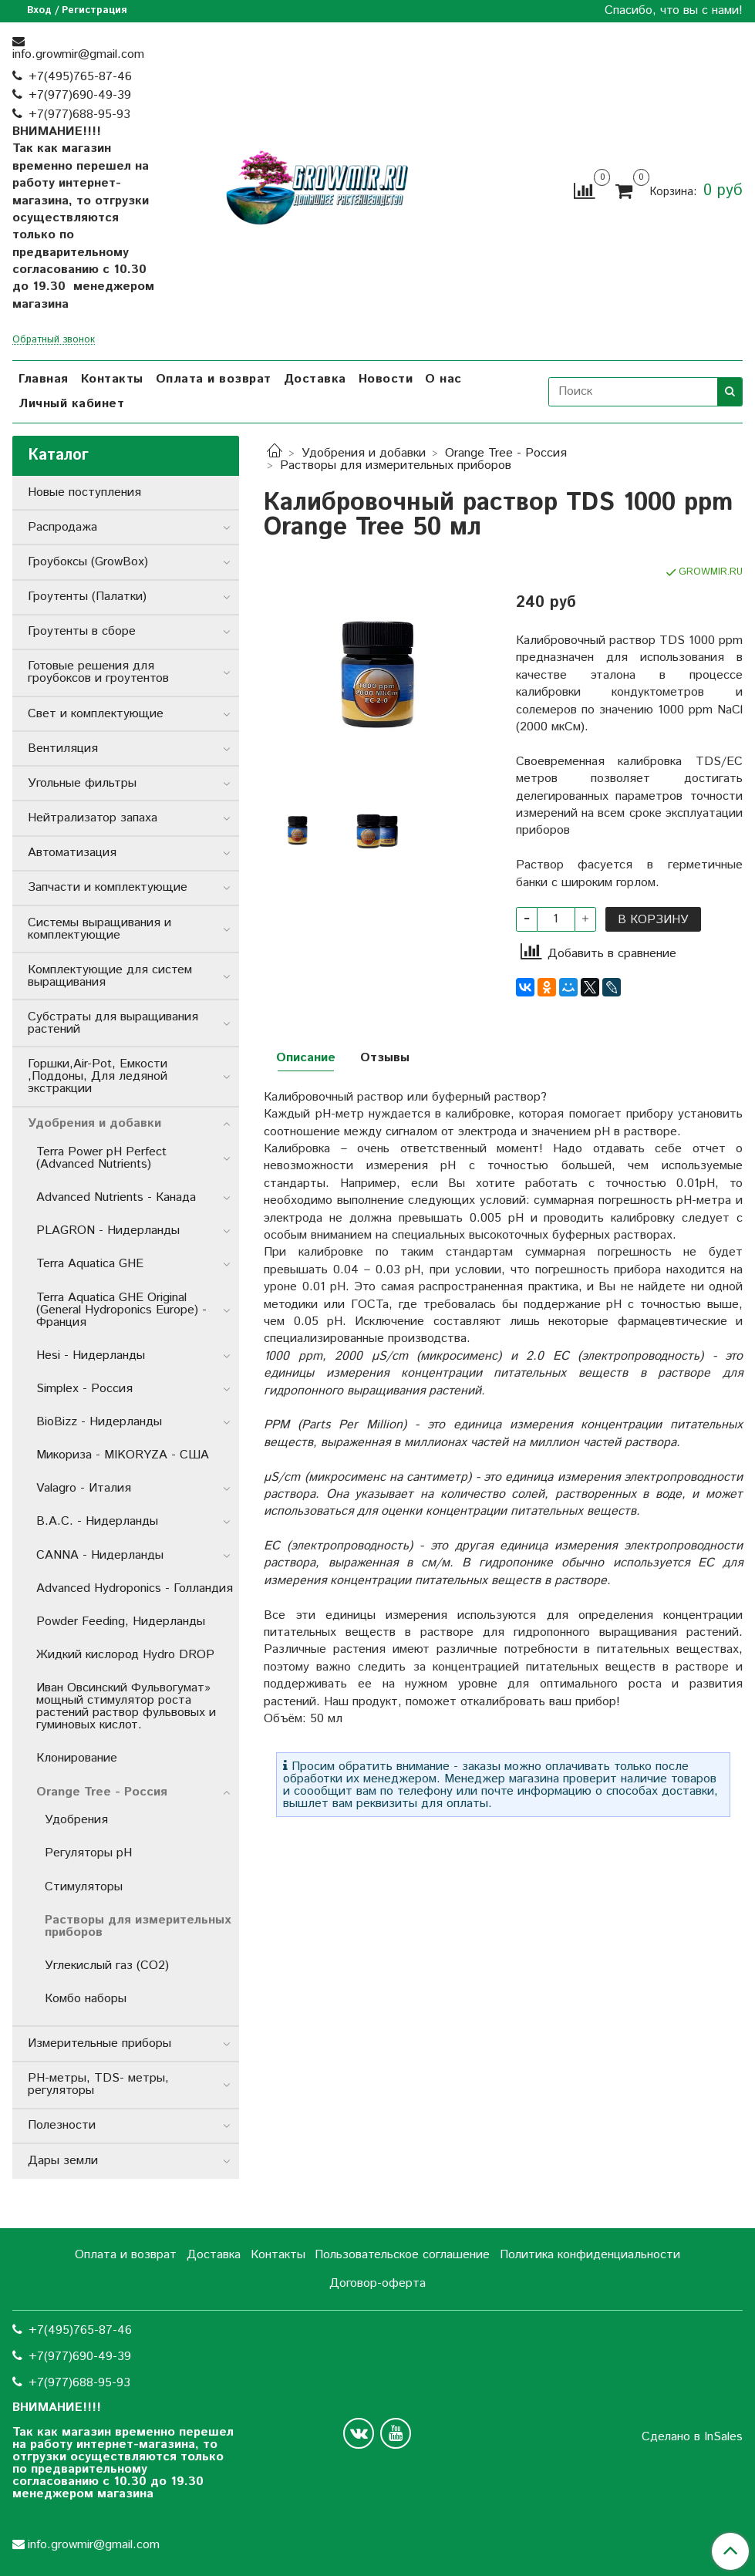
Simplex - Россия (84, 1389)
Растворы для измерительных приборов (395, 465)
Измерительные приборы (99, 2043)
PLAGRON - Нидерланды (108, 1230)
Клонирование (76, 1758)
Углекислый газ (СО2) (107, 1965)
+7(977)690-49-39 (80, 95)
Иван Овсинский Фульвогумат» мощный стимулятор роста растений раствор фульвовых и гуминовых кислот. (126, 1706)
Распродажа (62, 527)
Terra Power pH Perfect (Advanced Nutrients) (101, 1158)
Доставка (315, 379)
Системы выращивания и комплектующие (99, 929)
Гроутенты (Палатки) (87, 596)
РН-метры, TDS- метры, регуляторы (98, 2084)
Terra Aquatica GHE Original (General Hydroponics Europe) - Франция (121, 1310)
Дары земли (63, 2161)
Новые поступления (84, 492)
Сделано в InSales (692, 2437)
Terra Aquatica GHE (89, 1264)
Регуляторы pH (88, 1853)
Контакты (112, 379)
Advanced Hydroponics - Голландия (134, 1588)
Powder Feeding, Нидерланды (120, 1621)
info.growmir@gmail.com (78, 54)
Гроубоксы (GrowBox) (88, 562)
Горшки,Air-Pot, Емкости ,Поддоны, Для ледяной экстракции (97, 1076)
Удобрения (76, 1820)
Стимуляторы (84, 1887)
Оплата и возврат (213, 379)
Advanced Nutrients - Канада (116, 1197)
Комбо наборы (85, 1999)
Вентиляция (63, 748)
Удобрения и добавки (364, 453)
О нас (443, 379)
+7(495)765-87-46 (80, 77)
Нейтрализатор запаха (92, 818)
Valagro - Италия (83, 1488)
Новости (386, 379)
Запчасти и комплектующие (107, 887)
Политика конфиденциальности (590, 2255)
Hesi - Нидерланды (90, 1355)
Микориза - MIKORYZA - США (122, 1455)
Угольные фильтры (82, 783)
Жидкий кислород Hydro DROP (125, 1655)
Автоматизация (72, 852)
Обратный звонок (53, 340)
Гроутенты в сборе (82, 631)
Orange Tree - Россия (506, 453)
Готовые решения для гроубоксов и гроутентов (98, 672)
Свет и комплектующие (95, 714)
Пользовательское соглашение (402, 2255)
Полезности (62, 2125)
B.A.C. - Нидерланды (97, 1521)
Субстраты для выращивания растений (113, 1023)
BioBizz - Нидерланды (99, 1422)
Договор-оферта (377, 2283)
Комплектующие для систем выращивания (110, 976)
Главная (44, 379)
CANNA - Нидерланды (99, 1555)
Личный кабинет (71, 404)
